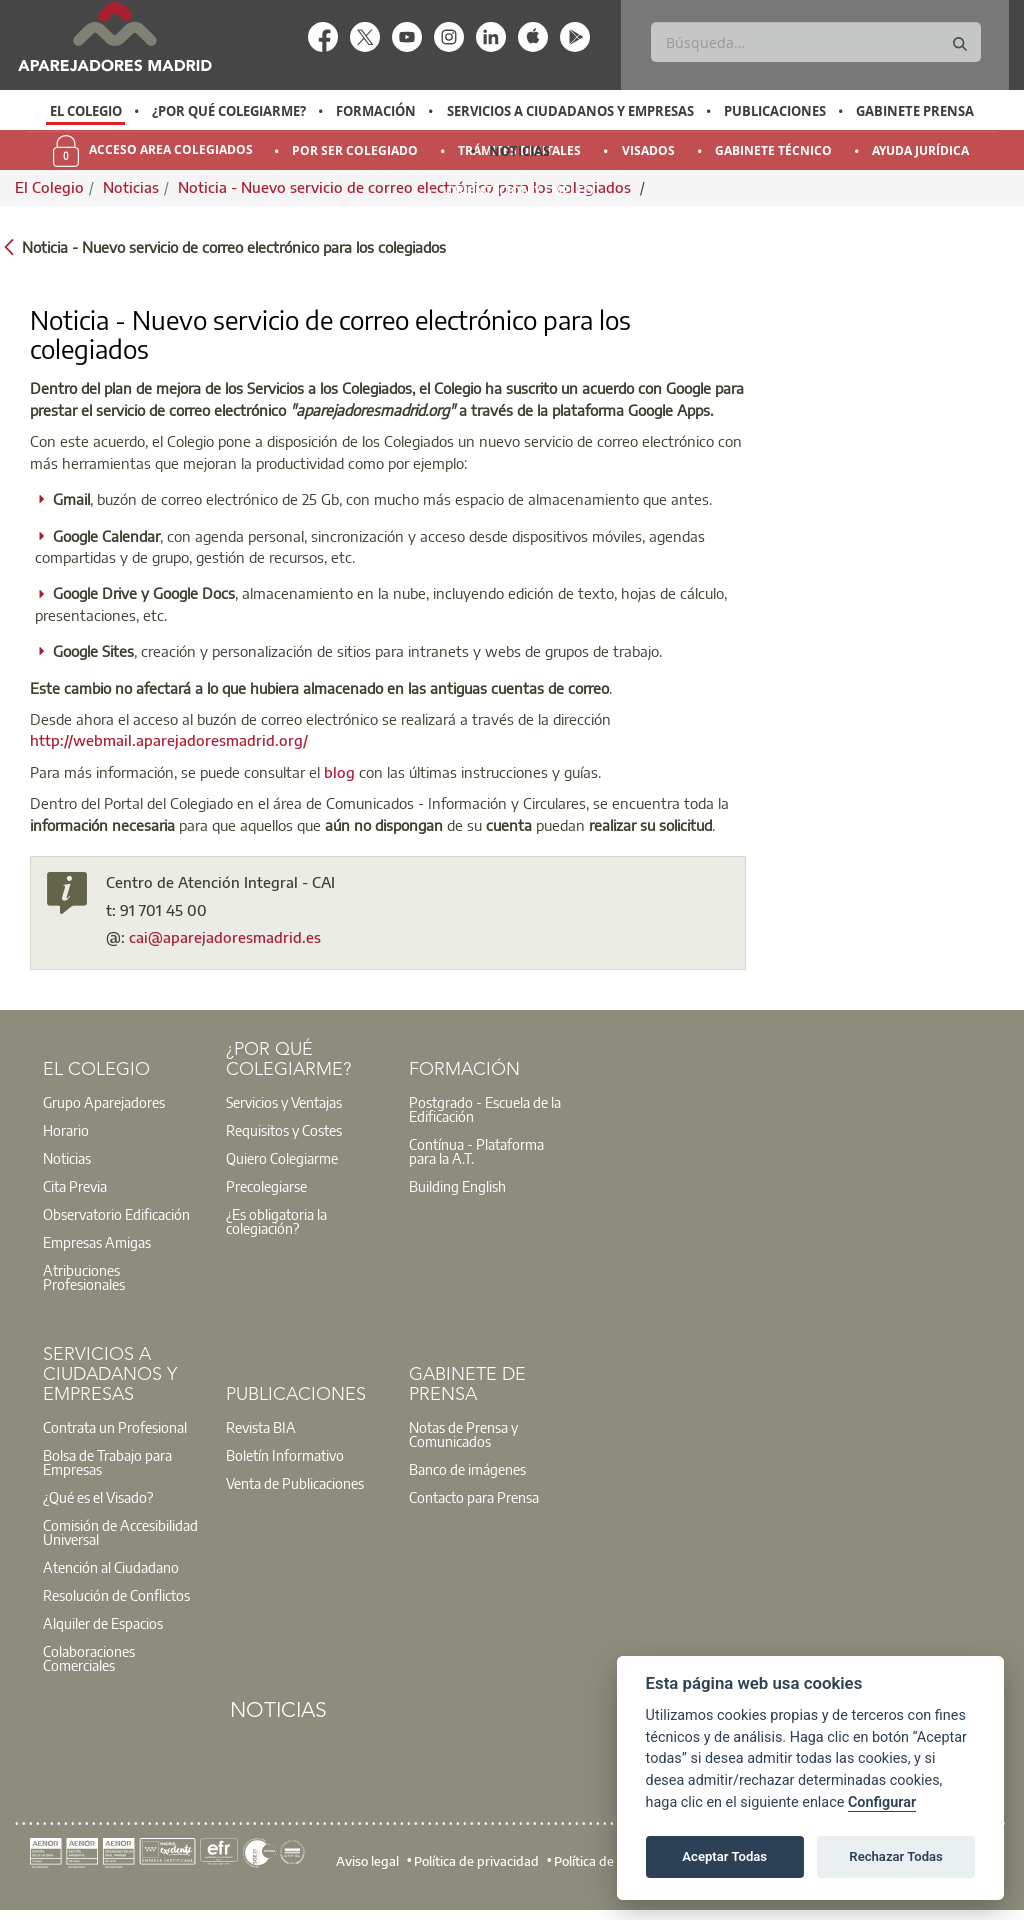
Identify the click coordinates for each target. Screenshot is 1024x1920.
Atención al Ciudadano (111, 1567)
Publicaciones (775, 111)
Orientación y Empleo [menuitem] (520, 190)
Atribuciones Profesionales (84, 1277)
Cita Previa (75, 1186)
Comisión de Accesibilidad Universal (120, 1532)
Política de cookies (607, 1861)
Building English (457, 1186)
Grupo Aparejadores (104, 1102)
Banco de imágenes (467, 1469)
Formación (376, 111)
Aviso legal (367, 1861)
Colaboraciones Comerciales (89, 1658)
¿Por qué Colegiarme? (229, 111)
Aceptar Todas (724, 1856)
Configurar (882, 1802)
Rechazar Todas (896, 1856)
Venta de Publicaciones (295, 1483)
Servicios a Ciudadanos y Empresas (570, 111)
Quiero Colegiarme (282, 1158)
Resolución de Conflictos (116, 1595)
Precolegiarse (266, 1186)
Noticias (519, 151)
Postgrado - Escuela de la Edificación (485, 1109)
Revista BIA (261, 1427)
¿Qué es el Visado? (98, 1497)
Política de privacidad (476, 1861)
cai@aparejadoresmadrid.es (225, 937)
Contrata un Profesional (115, 1427)
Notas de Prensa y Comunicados (463, 1434)
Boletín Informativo (285, 1455)
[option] (85, 111)
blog (339, 772)
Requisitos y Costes (284, 1130)
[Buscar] (815, 42)
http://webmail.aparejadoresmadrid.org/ (169, 740)
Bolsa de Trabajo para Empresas (107, 1462)
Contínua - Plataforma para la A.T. (476, 1151)
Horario (66, 1130)
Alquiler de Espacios (103, 1623)
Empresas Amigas (97, 1242)
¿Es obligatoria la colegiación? (276, 1221)
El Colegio (86, 111)
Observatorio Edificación (116, 1214)
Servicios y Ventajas (284, 1102)
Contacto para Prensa (474, 1497)
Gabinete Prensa (915, 111)
